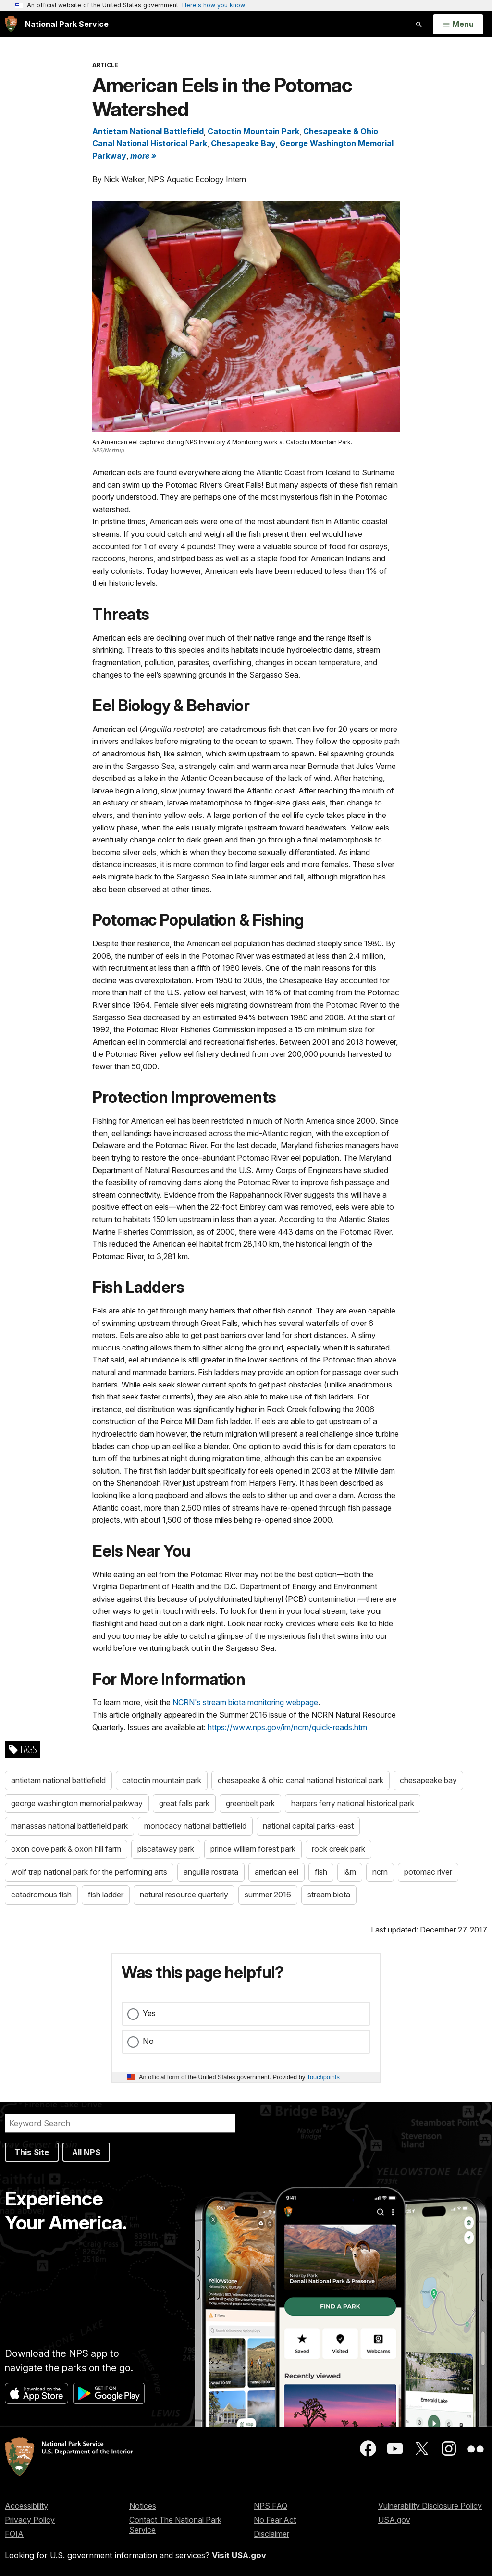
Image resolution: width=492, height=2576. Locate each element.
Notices (142, 2506)
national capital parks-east (308, 1826)
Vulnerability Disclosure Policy (430, 2506)
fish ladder (105, 1894)
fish (321, 1872)
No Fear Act (275, 2520)
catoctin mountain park (161, 1780)
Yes (149, 2013)
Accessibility (26, 2506)
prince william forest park (252, 1849)
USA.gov (394, 2520)
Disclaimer (271, 2534)
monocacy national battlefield (195, 1826)
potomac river (428, 1872)
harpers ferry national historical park (352, 1803)
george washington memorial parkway (77, 1803)
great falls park (184, 1803)
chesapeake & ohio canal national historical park (300, 1780)
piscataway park (165, 1849)
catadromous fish (41, 1894)
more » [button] (143, 156)
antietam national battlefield (58, 1780)
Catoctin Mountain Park (253, 131)
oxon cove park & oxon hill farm (66, 1849)
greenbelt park (250, 1803)
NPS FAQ (270, 2506)
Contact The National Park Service (175, 2525)
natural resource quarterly (184, 1894)
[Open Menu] (458, 24)
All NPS (86, 2152)
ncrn (380, 1872)
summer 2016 (268, 1894)
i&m (350, 1872)
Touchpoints (323, 2077)
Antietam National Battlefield (148, 131)
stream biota (329, 1894)
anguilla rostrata (211, 1872)
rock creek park (338, 1849)
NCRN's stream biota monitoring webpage (245, 1702)
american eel (276, 1872)
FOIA (14, 2534)
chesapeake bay (428, 1780)
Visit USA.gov (239, 2555)
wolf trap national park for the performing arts (89, 1872)
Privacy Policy (30, 2520)
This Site (31, 2152)
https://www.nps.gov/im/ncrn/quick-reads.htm (287, 1727)
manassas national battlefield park (69, 1826)
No (148, 2041)
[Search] (120, 2123)
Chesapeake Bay (243, 143)
